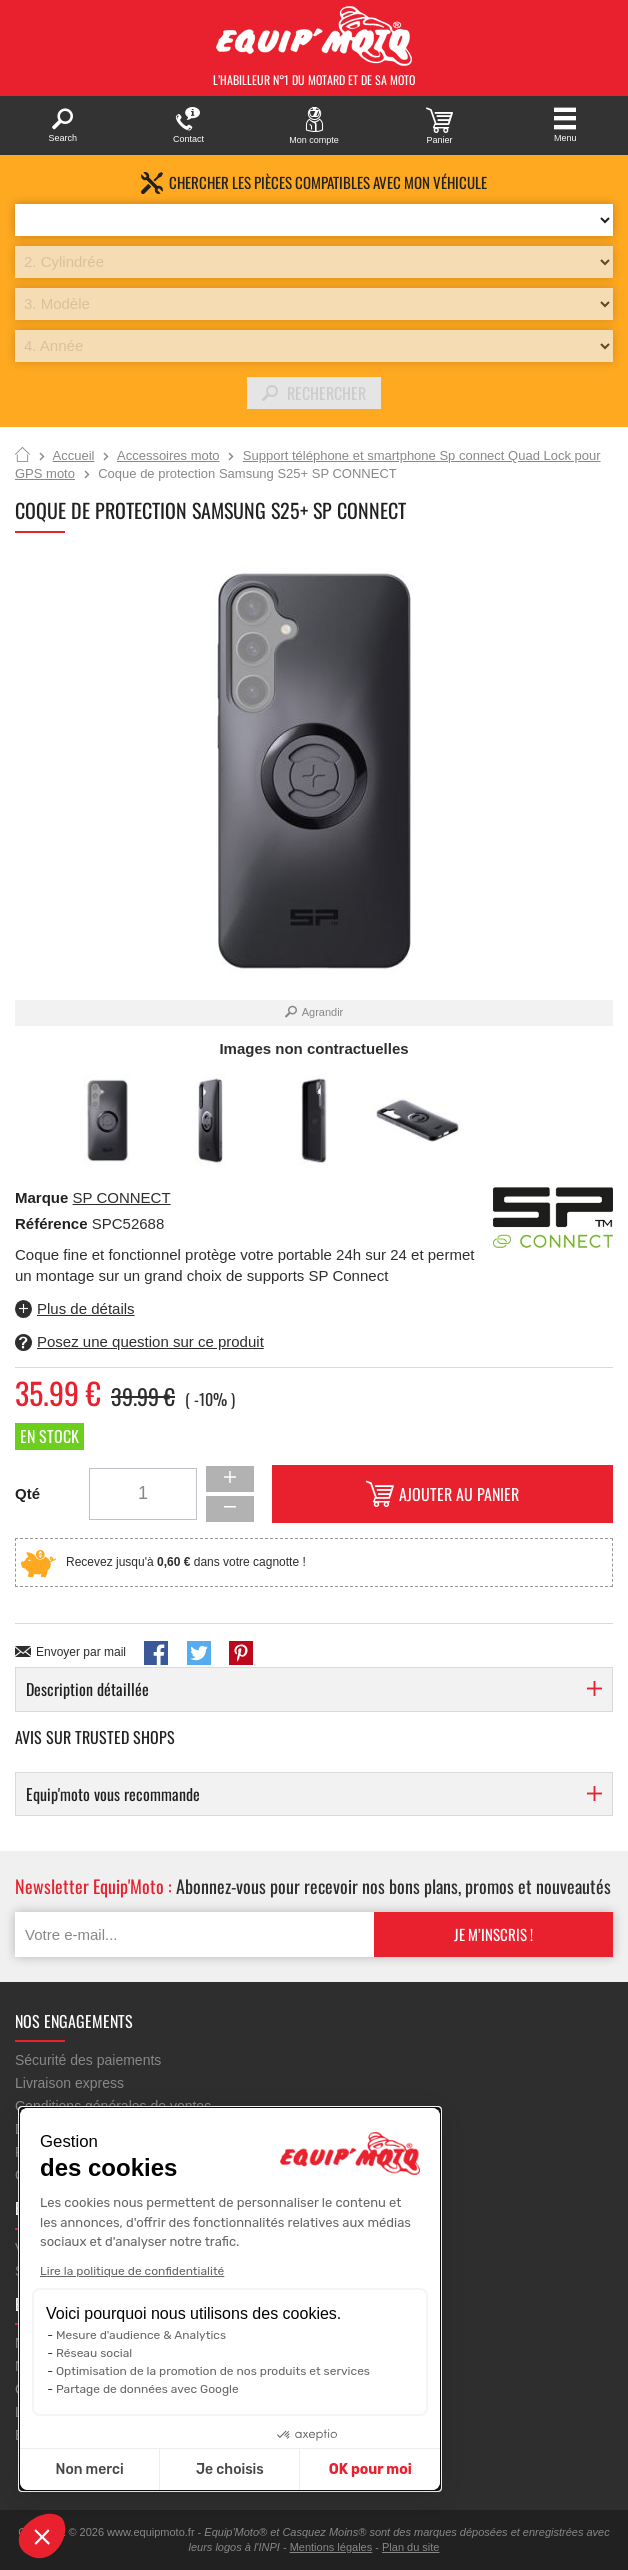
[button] (42, 2536)
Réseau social (94, 2353)
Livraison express (69, 2083)
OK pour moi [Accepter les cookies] (370, 2469)
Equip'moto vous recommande (113, 1794)
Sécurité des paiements (88, 2060)
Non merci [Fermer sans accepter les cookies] (89, 2469)
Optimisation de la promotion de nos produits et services (213, 2371)
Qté (27, 1493)
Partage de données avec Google (147, 2389)
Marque (41, 1197)
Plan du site (410, 2547)
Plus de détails (86, 1308)
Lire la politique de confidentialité (132, 2271)
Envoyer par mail (81, 1652)
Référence (53, 1223)
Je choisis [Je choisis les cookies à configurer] (230, 2469)
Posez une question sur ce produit (150, 1341)
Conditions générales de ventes (113, 2106)
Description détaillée (87, 1689)
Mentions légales (331, 2547)
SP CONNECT (122, 1197)
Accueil (22, 456)
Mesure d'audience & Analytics (141, 2335)
